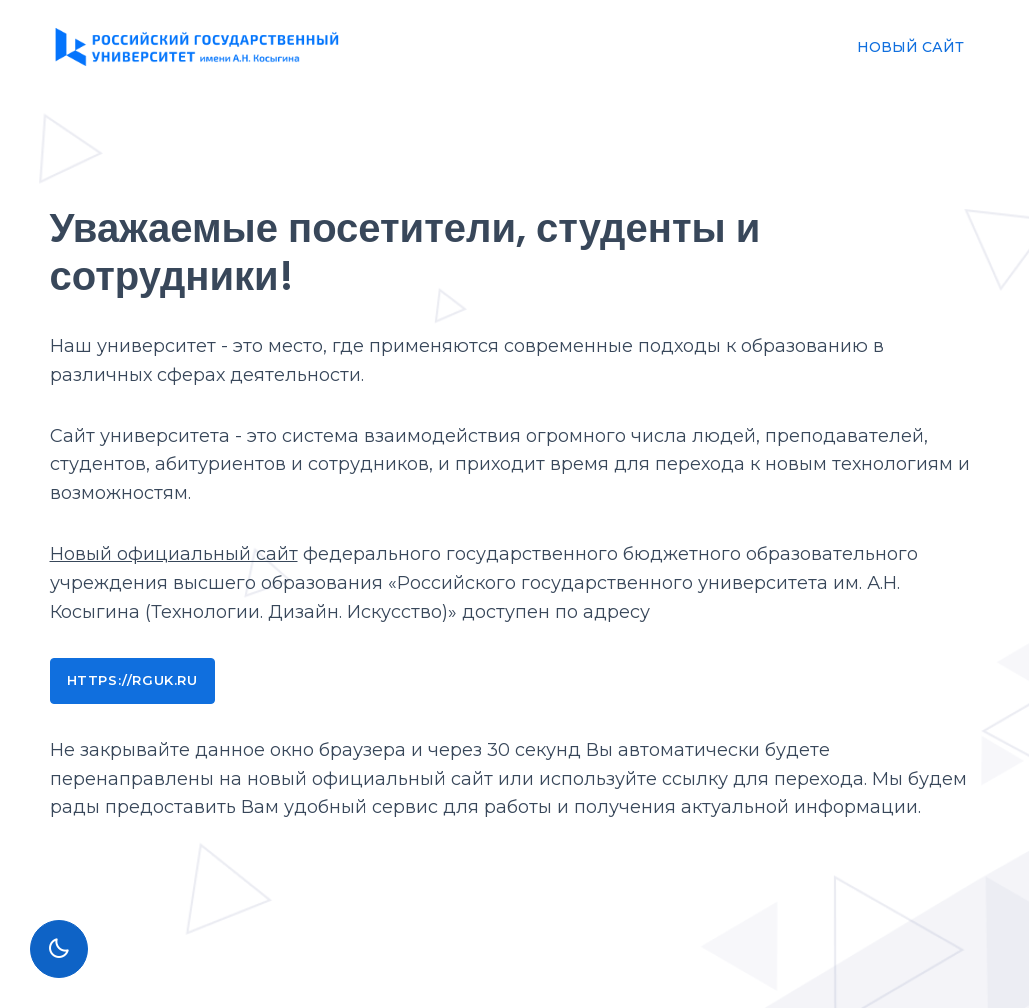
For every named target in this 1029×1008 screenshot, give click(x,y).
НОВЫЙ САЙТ (910, 47)
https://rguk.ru (132, 680)
